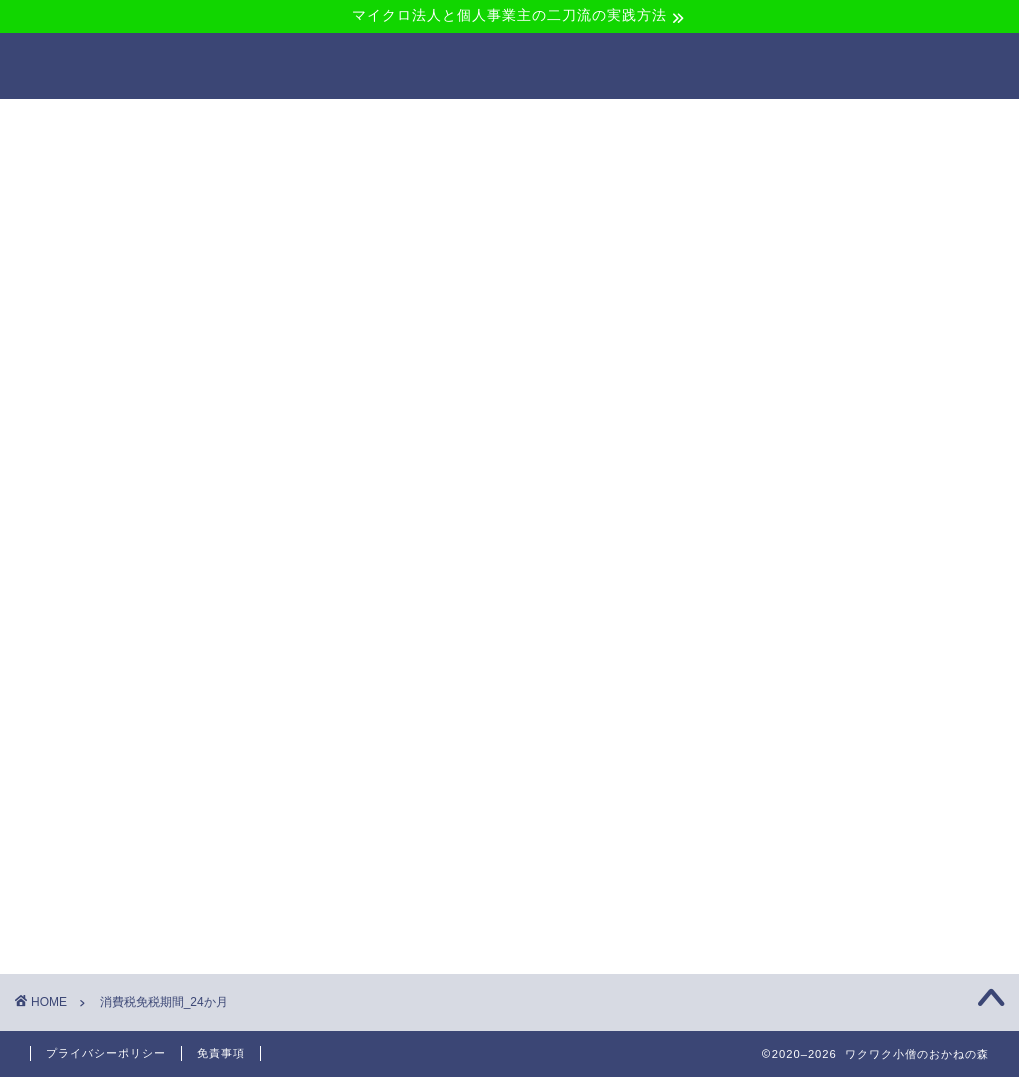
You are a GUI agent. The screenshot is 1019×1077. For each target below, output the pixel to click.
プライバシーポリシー (106, 1053)
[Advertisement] (511, 299)
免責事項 (221, 1053)
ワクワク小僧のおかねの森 (509, 65)
